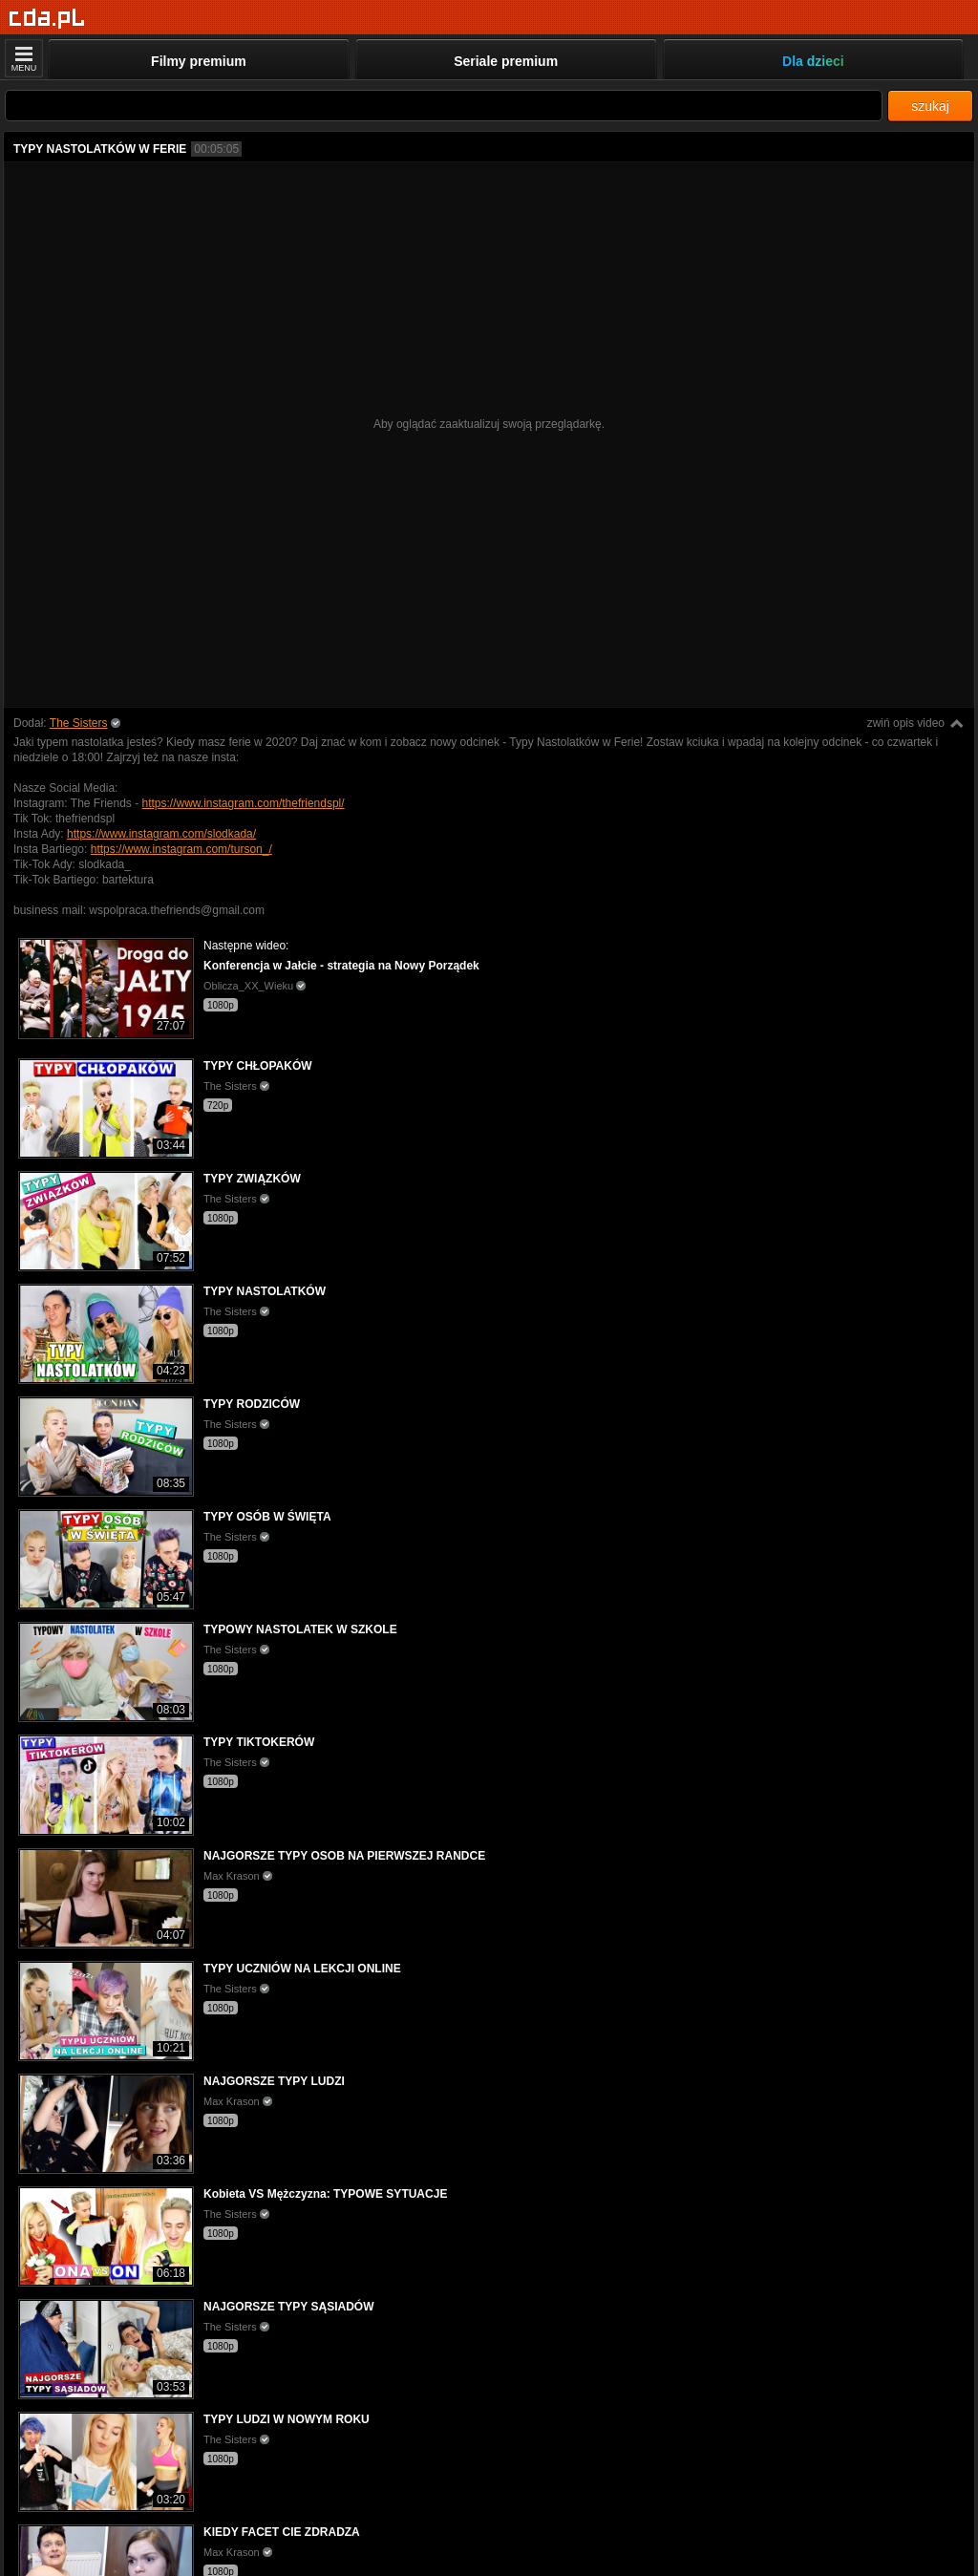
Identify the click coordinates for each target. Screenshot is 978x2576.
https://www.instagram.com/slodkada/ (161, 834)
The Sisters (79, 723)
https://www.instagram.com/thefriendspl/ (243, 803)
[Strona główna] (47, 19)
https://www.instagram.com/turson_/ (181, 849)
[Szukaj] (443, 105)
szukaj (930, 106)
